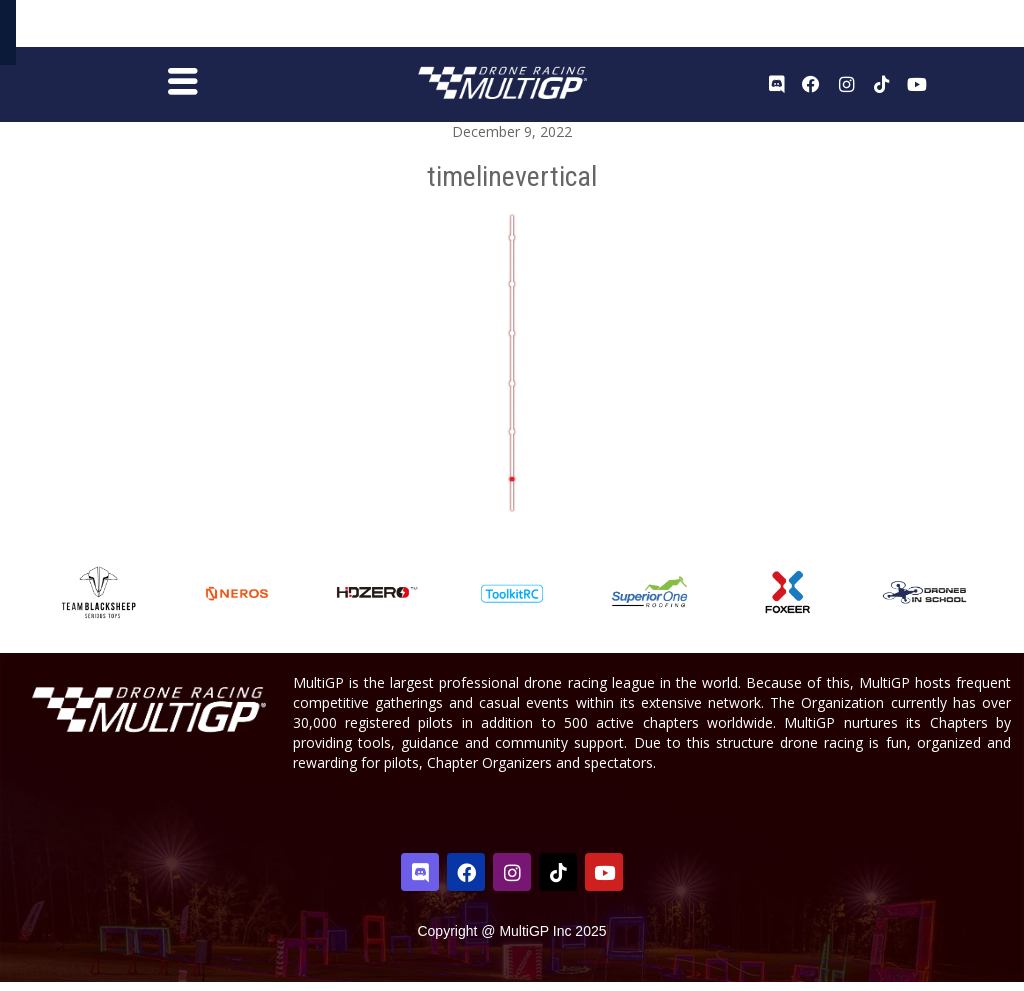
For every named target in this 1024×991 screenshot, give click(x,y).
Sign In (962, 28)
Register (903, 27)
